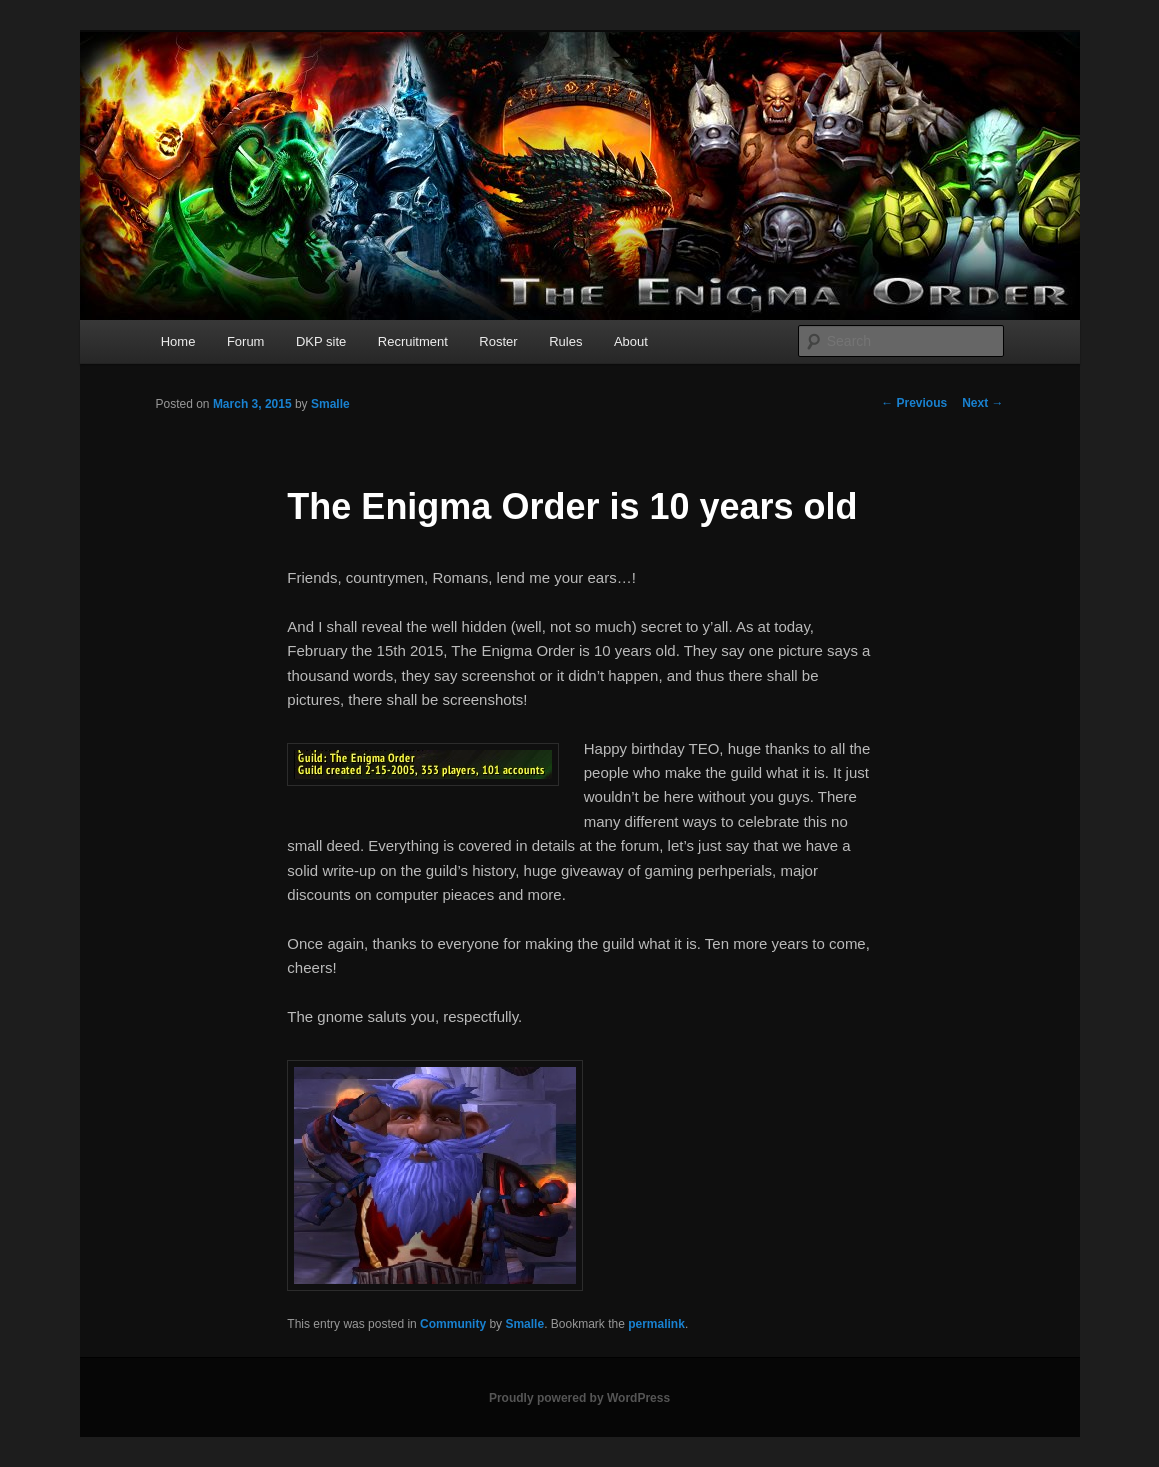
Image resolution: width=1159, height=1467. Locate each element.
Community (453, 1324)
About (631, 341)
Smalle (330, 404)
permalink (656, 1324)
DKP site (321, 341)
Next (982, 403)
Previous (914, 403)
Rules (565, 341)
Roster (498, 341)
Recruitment (413, 341)
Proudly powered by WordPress (579, 1398)
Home (178, 341)
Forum (246, 341)
